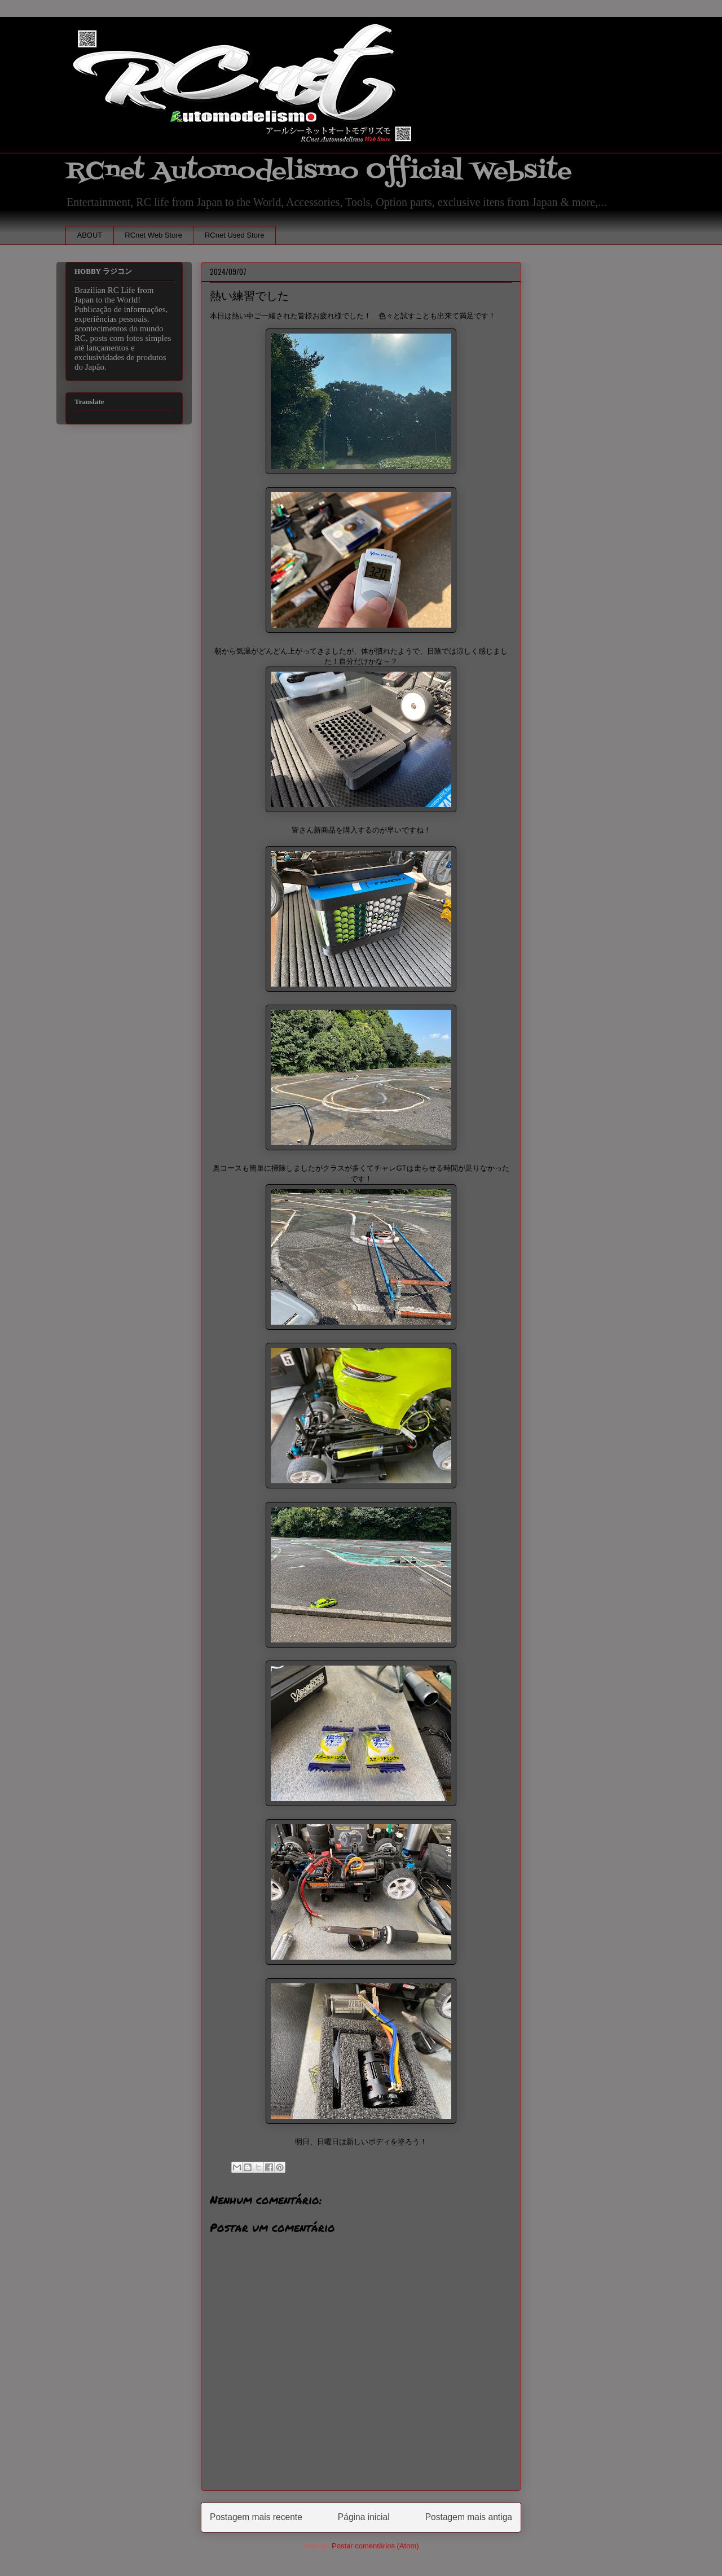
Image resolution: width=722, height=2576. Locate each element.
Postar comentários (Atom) (375, 2546)
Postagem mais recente (256, 2517)
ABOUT (90, 235)
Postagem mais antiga (468, 2517)
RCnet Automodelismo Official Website (318, 171)
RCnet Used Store (235, 235)
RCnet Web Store (153, 235)
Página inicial (364, 2517)
